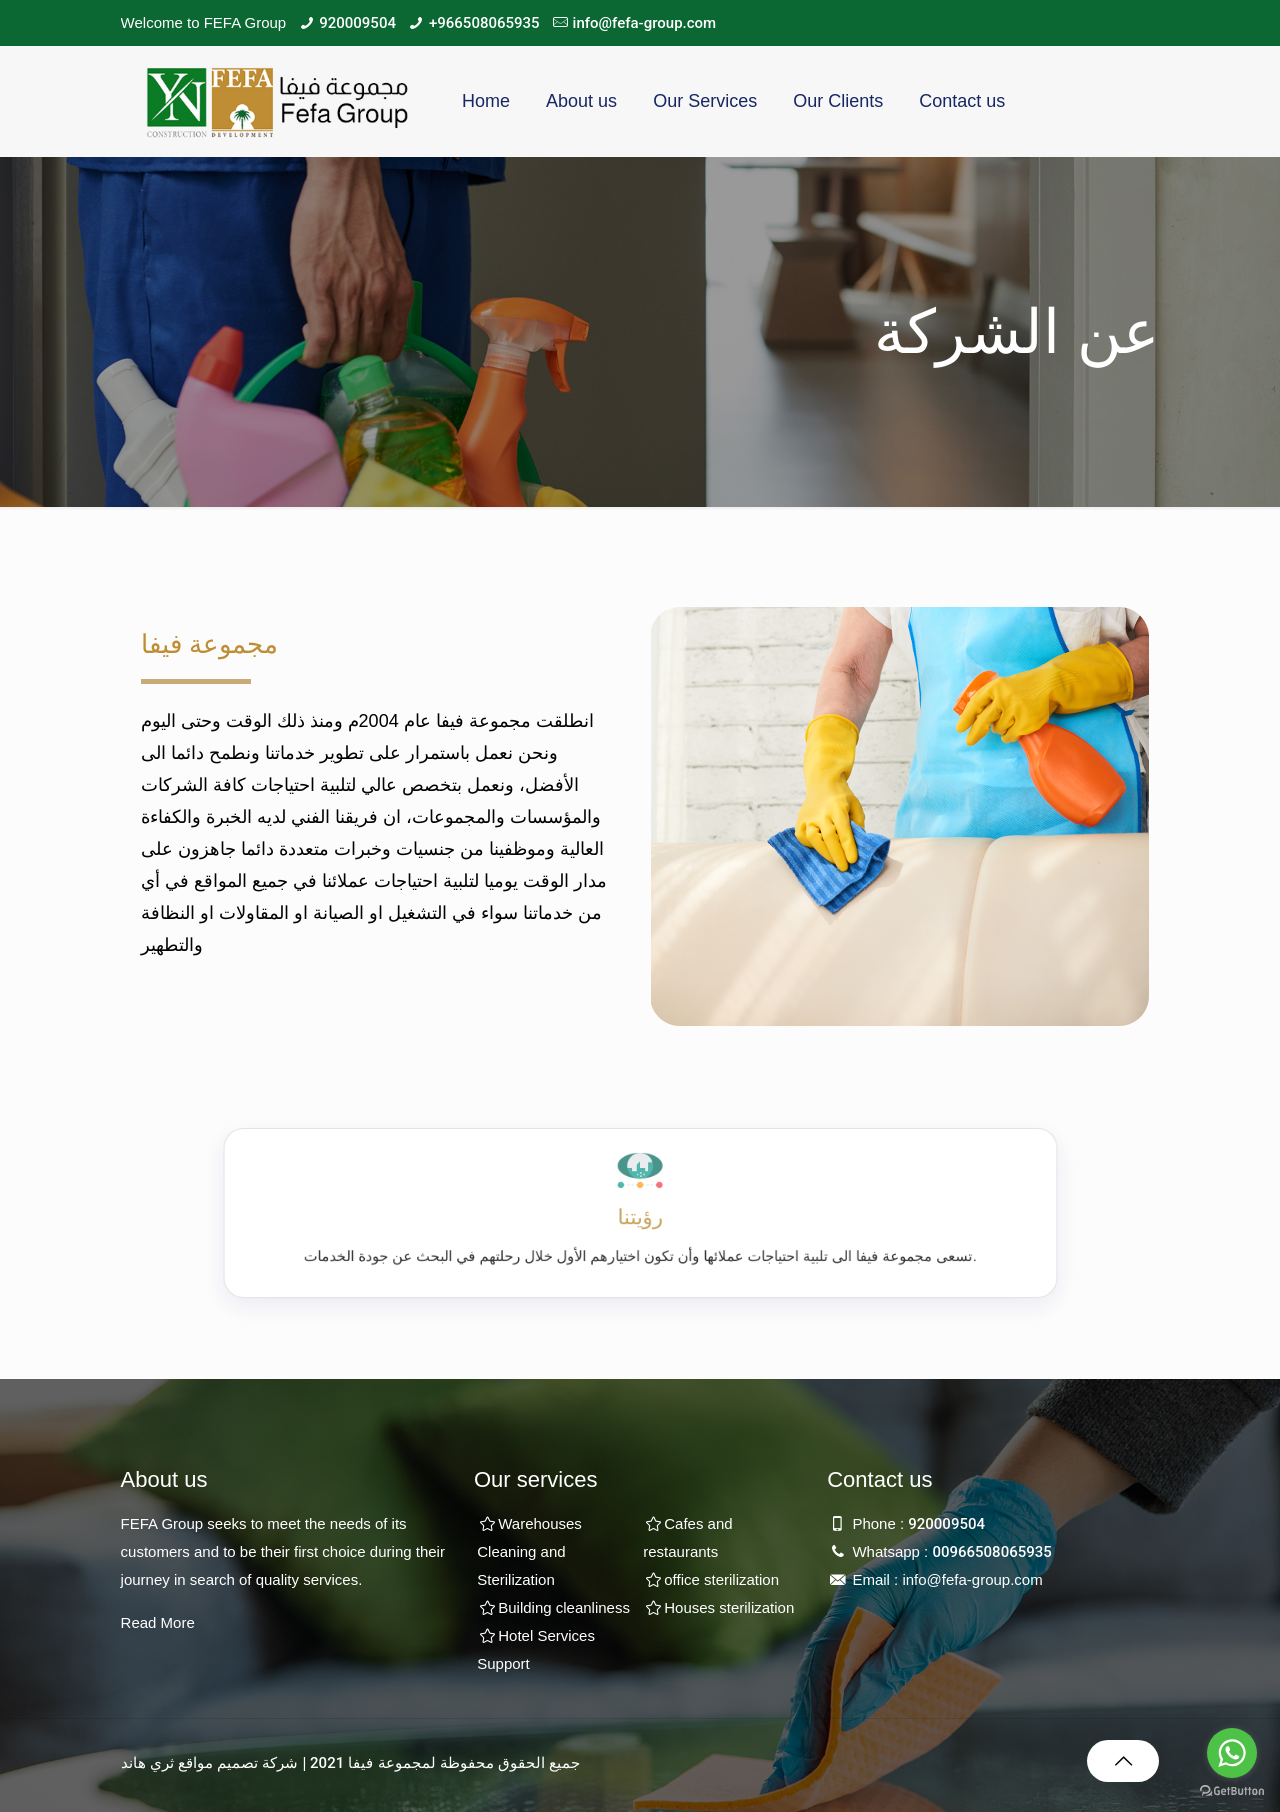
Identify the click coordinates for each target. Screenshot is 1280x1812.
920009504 (357, 23)
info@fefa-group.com (645, 23)
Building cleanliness (564, 1607)
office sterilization (721, 1579)
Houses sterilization (729, 1607)
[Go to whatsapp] (1232, 1753)
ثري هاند (147, 1762)
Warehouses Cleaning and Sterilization (529, 1551)
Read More (158, 1622)
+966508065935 (484, 23)
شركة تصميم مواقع (238, 1762)
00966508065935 (991, 1552)
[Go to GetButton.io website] (1232, 1791)
